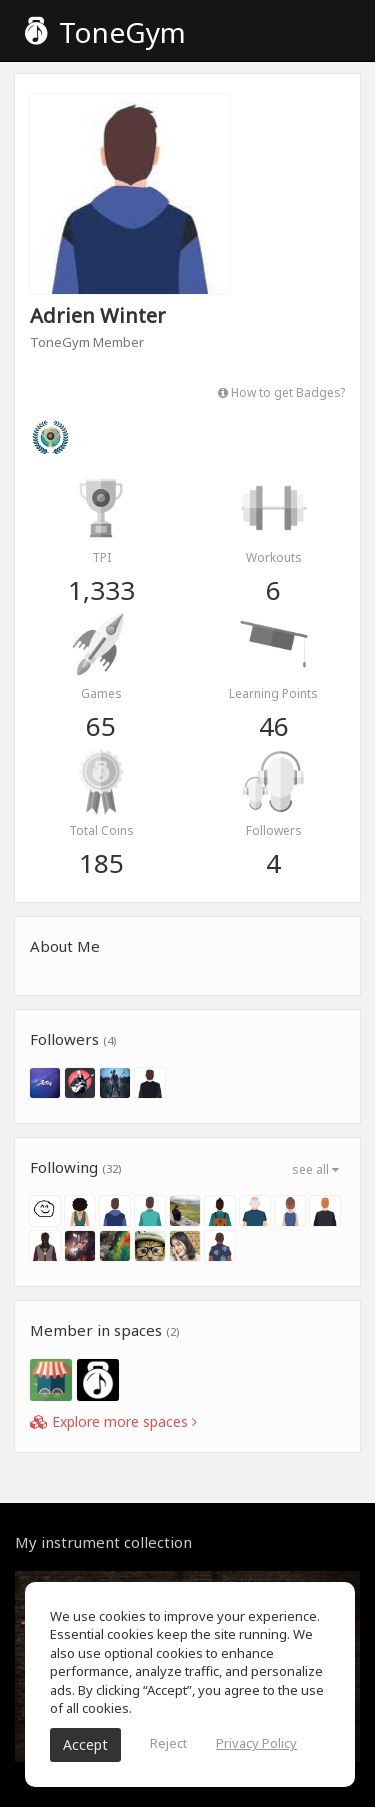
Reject (168, 1743)
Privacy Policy (256, 1743)
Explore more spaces (113, 1421)
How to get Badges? (281, 392)
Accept (85, 1744)
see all (315, 1169)
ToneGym (105, 32)
